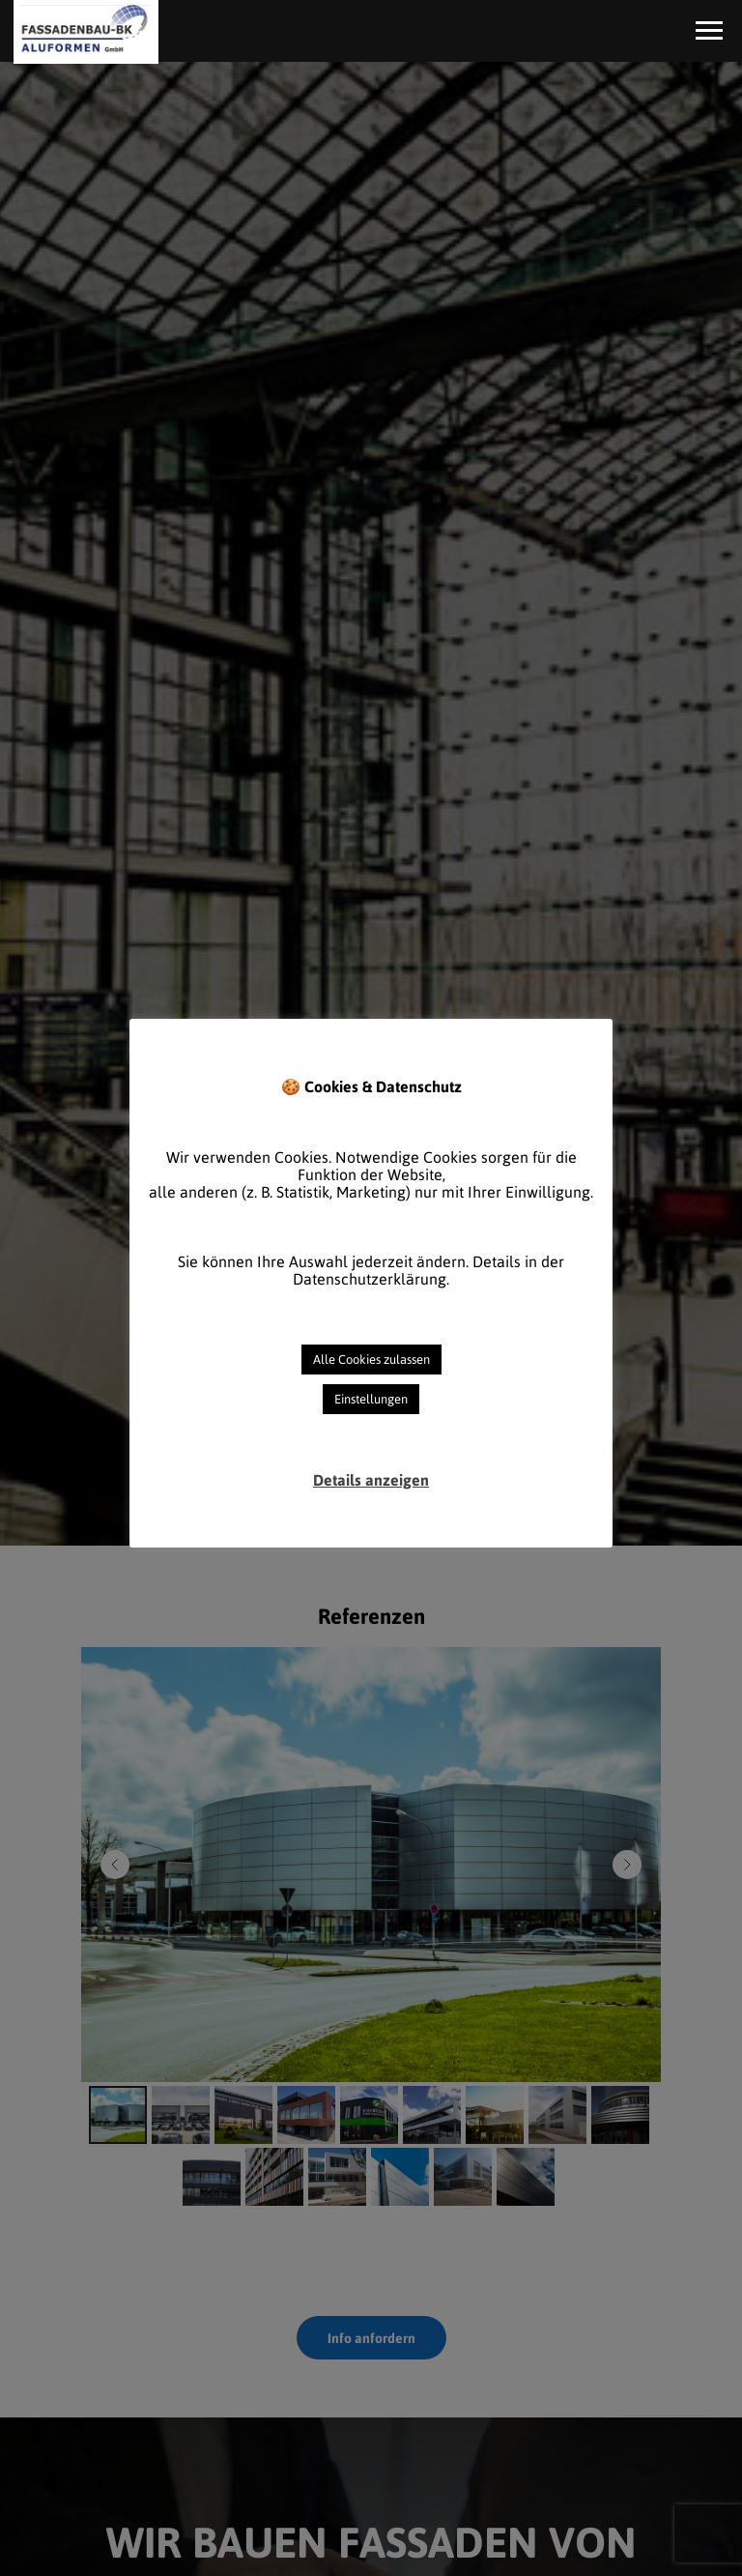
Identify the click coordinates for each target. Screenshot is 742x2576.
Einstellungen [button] (371, 1399)
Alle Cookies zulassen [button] (371, 1359)
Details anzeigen (371, 1480)
